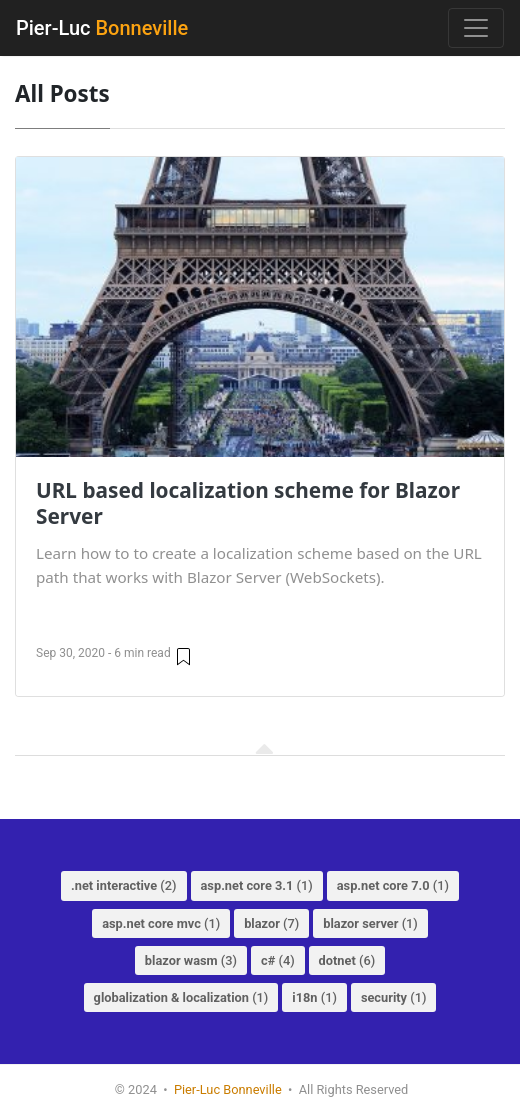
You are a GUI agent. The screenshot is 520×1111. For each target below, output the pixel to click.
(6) (347, 960)
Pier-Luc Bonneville (228, 1089)
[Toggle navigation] (476, 28)
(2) (124, 885)
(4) (278, 960)
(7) (271, 923)
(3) (191, 960)
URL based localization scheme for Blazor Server (248, 503)
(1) (257, 885)
